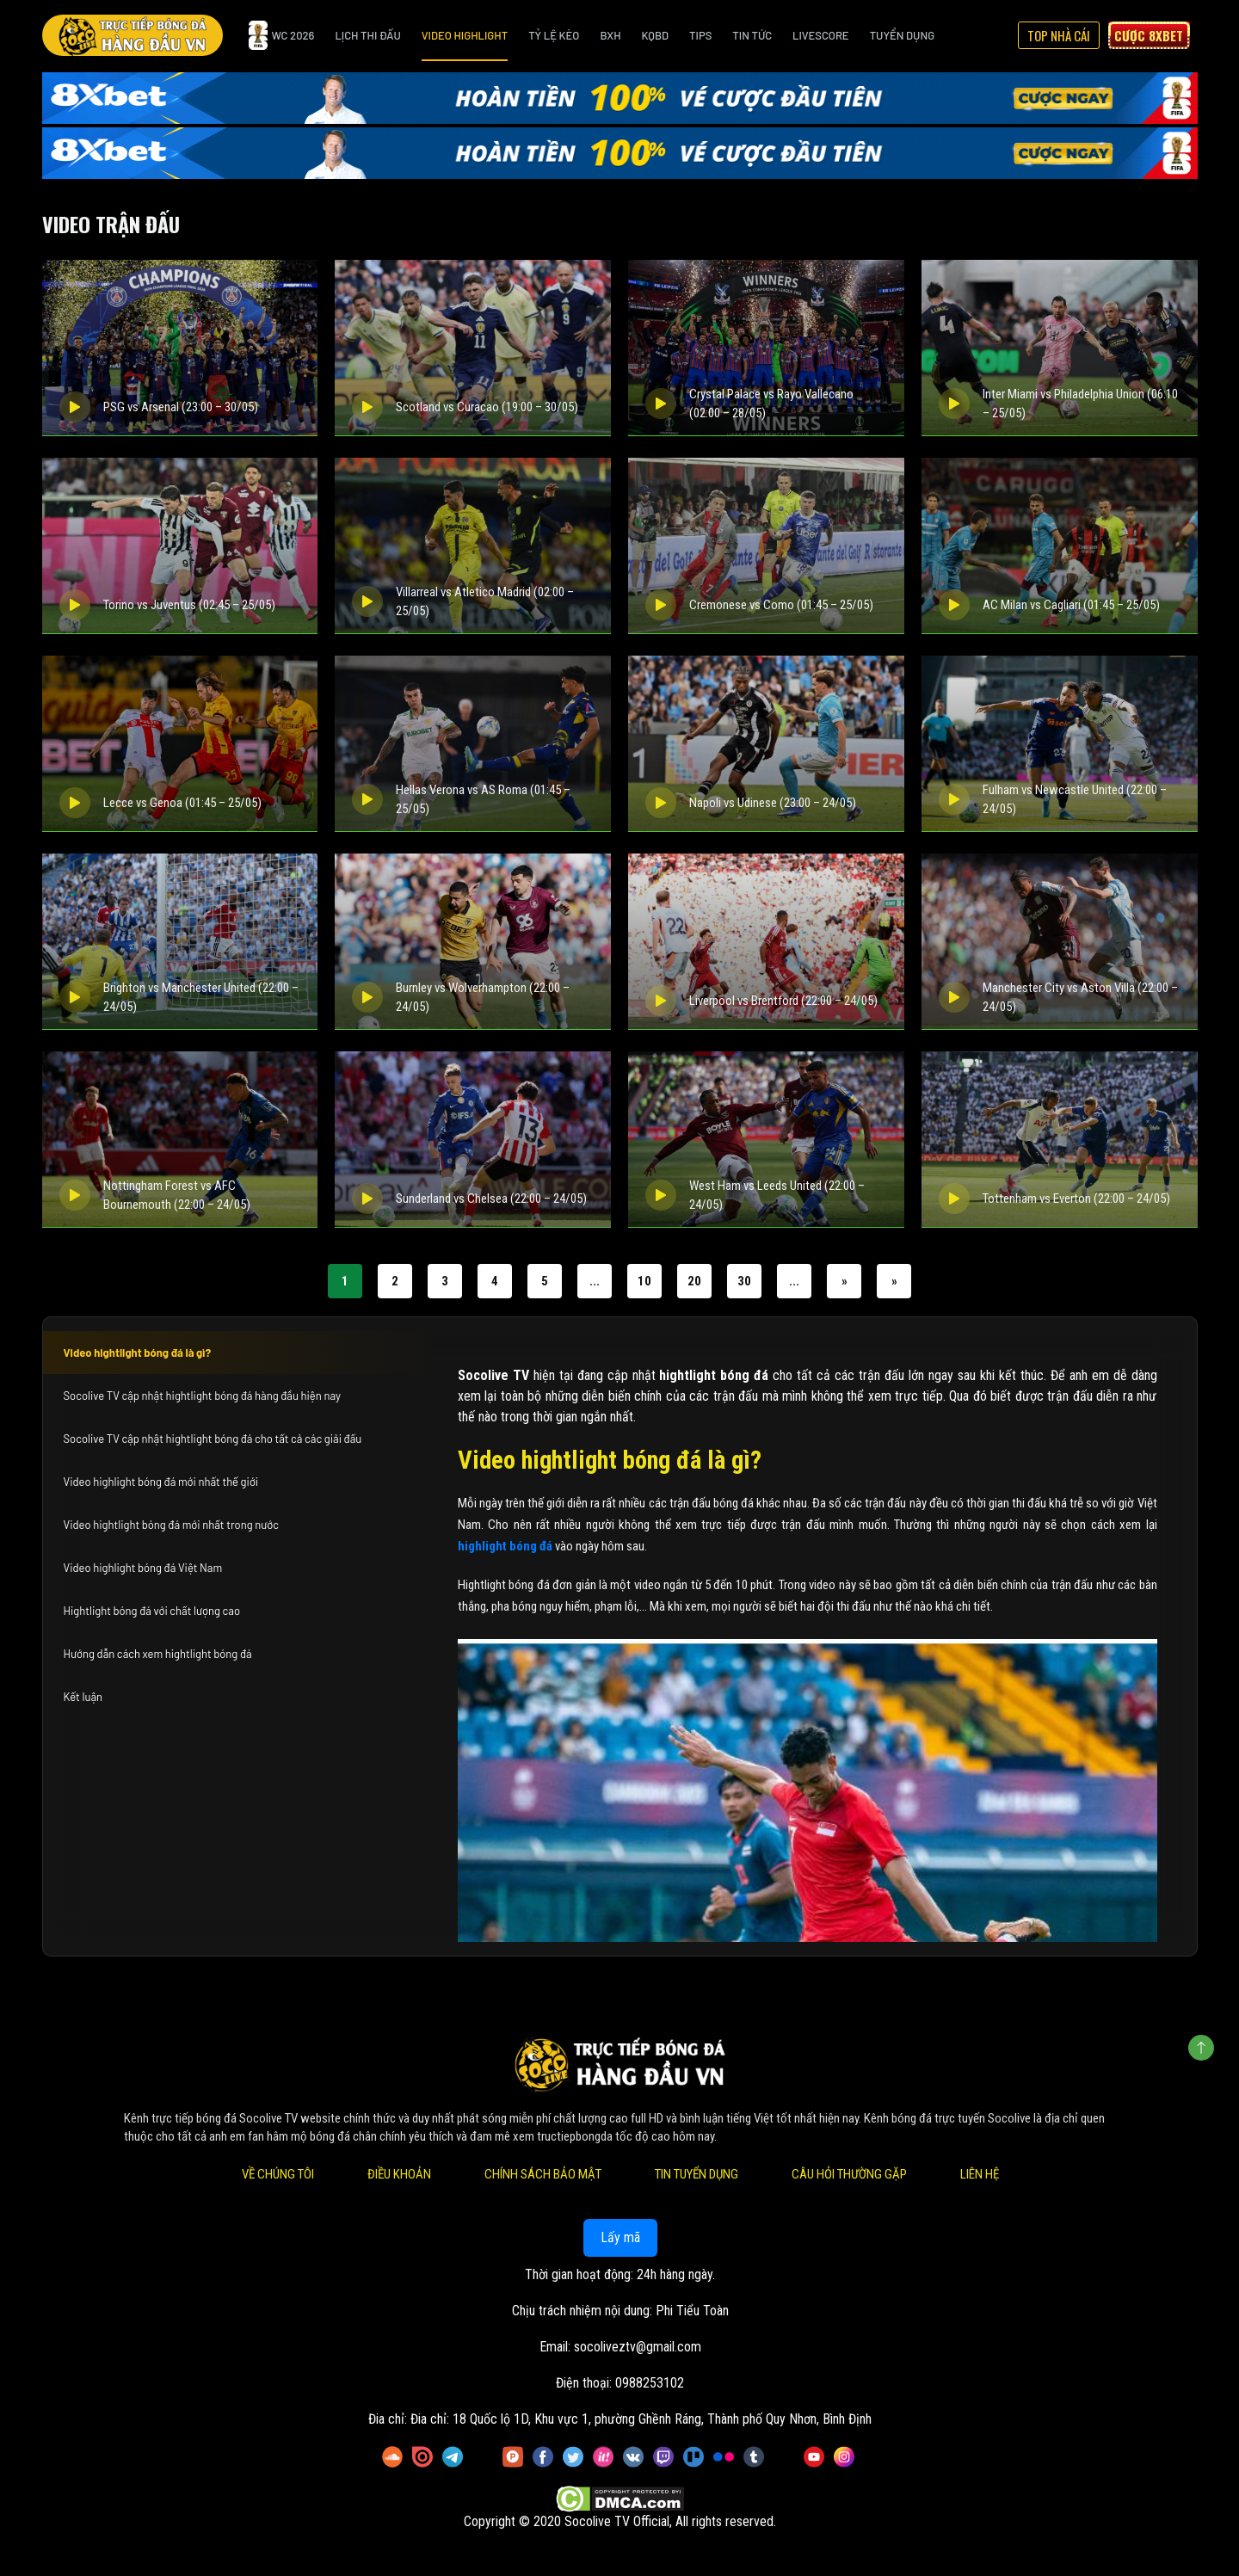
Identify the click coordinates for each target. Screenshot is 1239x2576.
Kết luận (83, 1697)
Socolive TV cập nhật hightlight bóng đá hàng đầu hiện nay (202, 1395)
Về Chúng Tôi (277, 2174)
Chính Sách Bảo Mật (542, 2174)
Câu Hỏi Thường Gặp (848, 2174)
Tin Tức (752, 35)
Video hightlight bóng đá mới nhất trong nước (171, 1524)
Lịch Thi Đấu (367, 35)
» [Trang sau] (844, 1281)
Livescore (820, 35)
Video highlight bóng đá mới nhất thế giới (161, 1481)
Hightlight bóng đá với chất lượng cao (152, 1611)
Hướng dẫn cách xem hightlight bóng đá (158, 1654)
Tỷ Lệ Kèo (553, 35)
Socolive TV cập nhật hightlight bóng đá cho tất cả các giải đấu (213, 1438)
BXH (610, 35)
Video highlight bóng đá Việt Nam (143, 1568)
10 (644, 1281)
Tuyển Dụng (902, 35)
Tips (700, 35)
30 (744, 1281)
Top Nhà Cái (1058, 35)
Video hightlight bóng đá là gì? (138, 1352)
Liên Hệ (978, 2174)
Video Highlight (465, 35)
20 (694, 1281)
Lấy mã (619, 2237)
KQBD (655, 35)
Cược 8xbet (1148, 35)
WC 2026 (282, 35)
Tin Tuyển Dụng (695, 2174)
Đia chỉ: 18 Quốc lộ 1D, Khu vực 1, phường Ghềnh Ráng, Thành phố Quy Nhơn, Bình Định (641, 2419)
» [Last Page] (894, 1281)
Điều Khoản (398, 2174)
